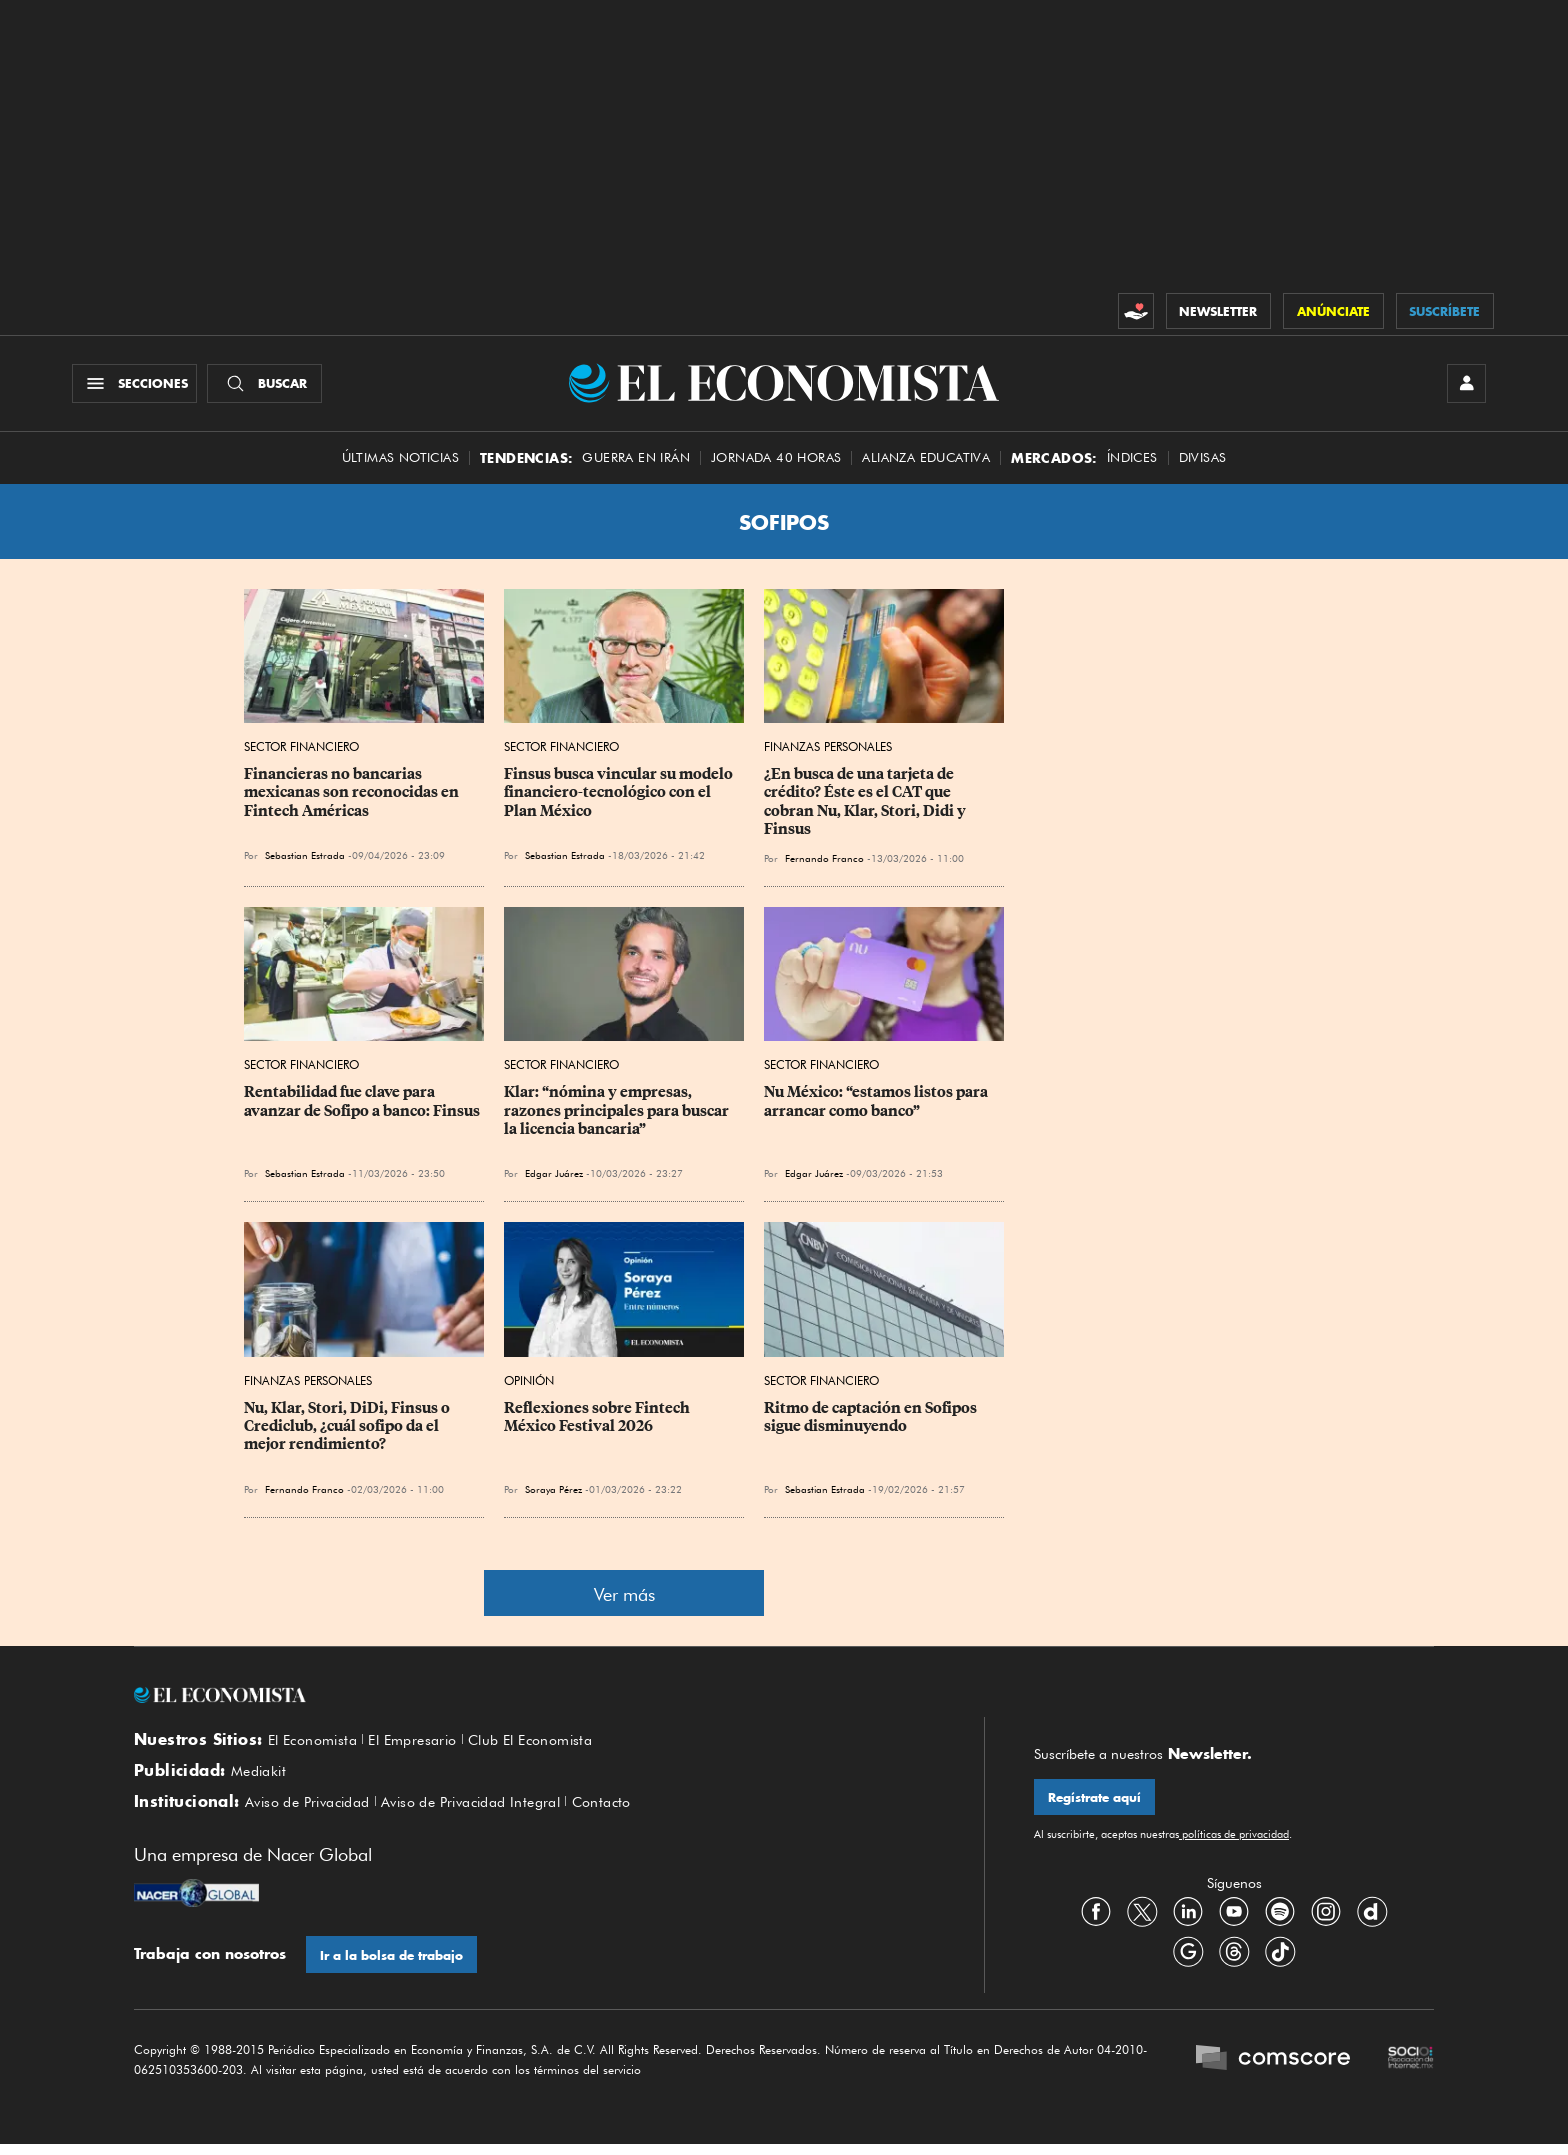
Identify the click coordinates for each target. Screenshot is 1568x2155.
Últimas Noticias (400, 462)
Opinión (529, 1385)
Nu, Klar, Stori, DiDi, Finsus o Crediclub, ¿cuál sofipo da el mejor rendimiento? (348, 1431)
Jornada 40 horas (776, 462)
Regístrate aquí (1095, 1803)
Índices (1132, 462)
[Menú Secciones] (137, 386)
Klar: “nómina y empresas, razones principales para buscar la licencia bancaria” (618, 1116)
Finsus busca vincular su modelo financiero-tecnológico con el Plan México (620, 798)
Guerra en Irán (636, 462)
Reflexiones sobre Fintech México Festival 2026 (598, 1422)
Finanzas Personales (828, 752)
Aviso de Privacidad (314, 1812)
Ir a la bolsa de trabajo (392, 1965)
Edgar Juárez (554, 1179)
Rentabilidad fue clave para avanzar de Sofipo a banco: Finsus (362, 1107)
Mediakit (261, 1778)
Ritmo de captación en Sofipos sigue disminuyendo (872, 1422)
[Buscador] (267, 386)
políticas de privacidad (1234, 1841)
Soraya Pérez (553, 1494)
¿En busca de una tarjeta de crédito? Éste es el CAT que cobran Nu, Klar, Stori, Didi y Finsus (866, 807)
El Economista (317, 1745)
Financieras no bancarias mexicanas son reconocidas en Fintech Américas (353, 798)
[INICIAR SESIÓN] (1464, 386)
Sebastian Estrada (305, 861)
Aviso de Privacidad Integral (493, 1812)
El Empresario (425, 1745)
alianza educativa (926, 462)
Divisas (1203, 462)
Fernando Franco (824, 863)
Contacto (636, 1812)
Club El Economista (554, 1745)
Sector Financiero (301, 752)
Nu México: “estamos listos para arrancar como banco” (877, 1107)
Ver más (624, 1599)
